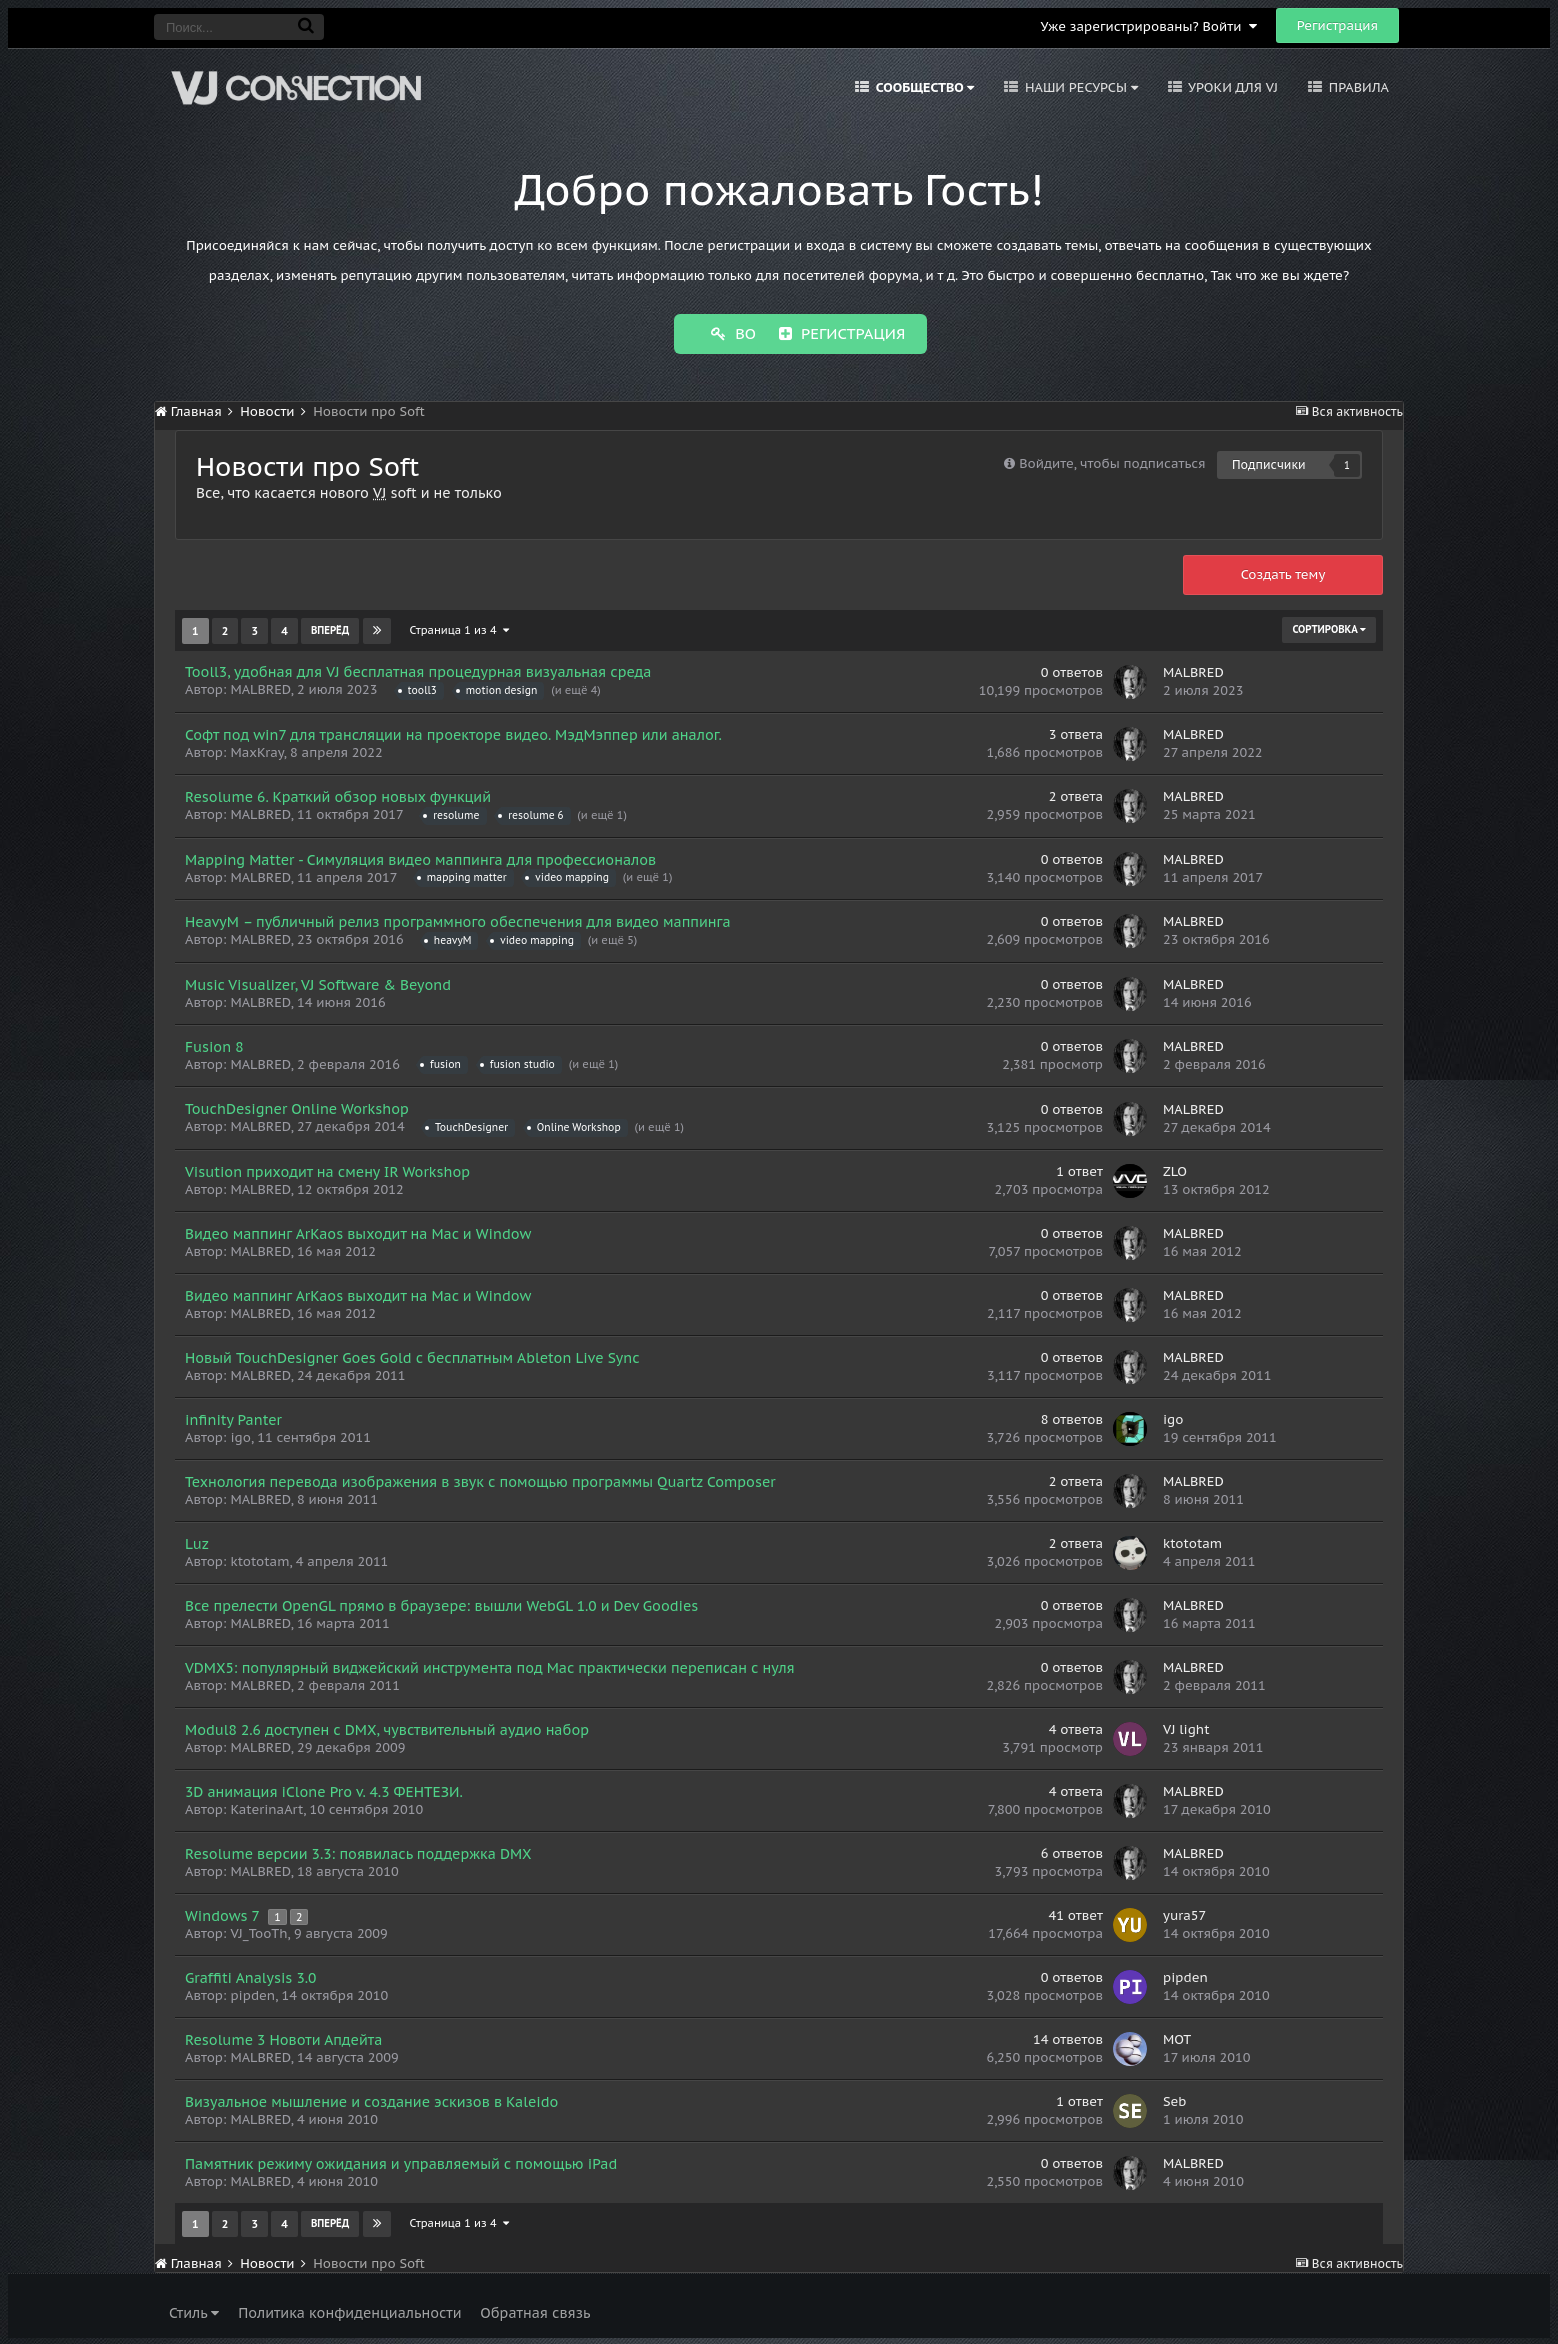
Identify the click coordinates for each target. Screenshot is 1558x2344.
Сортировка (1329, 627)
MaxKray (256, 750)
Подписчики (1269, 462)
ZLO (1175, 1169)
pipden (252, 1993)
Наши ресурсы (1079, 87)
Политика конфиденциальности (349, 2311)
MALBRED (260, 687)
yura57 (1184, 1913)
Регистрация (1337, 25)
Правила (1357, 87)
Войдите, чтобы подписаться (1112, 461)
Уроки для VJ (1231, 87)
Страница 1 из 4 (459, 628)
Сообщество (923, 87)
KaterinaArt (266, 1807)
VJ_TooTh (258, 1931)
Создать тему (1283, 572)
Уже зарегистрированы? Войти (1148, 26)
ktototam (259, 1559)
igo (240, 1435)
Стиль (194, 2311)
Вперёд (330, 628)
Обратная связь (535, 2311)
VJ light (1186, 1727)
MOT (1177, 2037)
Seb (1175, 2099)
